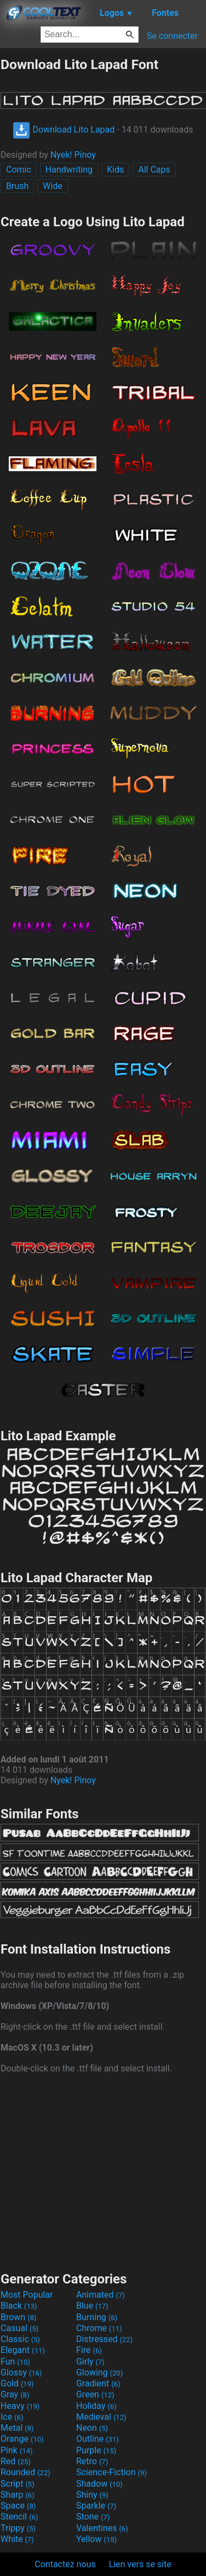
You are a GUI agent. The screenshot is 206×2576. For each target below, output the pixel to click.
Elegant (23, 2350)
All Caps (154, 169)
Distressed (104, 2339)
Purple (96, 2450)
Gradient (98, 2383)
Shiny (92, 2494)
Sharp (18, 2494)
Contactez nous (65, 2564)
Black (19, 2305)
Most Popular (27, 2294)
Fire (89, 2350)
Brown (18, 2317)
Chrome (99, 2328)
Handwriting (69, 169)
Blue (92, 2305)
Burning (96, 2317)
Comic (18, 169)
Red (16, 2461)
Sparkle (96, 2505)
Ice (12, 2417)
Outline (97, 2439)
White (17, 2539)
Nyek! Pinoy (73, 155)
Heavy (20, 2406)
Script (18, 2483)
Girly (90, 2361)
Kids (115, 169)
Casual (19, 2328)
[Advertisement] (103, 2171)
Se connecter (172, 36)
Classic (20, 2339)
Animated (100, 2294)
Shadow (99, 2483)
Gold (17, 2383)
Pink (17, 2450)
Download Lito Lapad (64, 129)
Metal (17, 2428)
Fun (15, 2361)
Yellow (96, 2539)
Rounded (25, 2472)
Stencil (19, 2516)
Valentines (102, 2528)
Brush (17, 186)
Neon (92, 2428)
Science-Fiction (111, 2472)
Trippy (18, 2528)
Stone (93, 2516)
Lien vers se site (140, 2564)
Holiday (96, 2406)
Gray (15, 2394)
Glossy (21, 2372)
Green (95, 2394)
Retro (92, 2461)
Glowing (99, 2372)
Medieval (101, 2417)
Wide (52, 186)
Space (18, 2505)
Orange (22, 2439)
